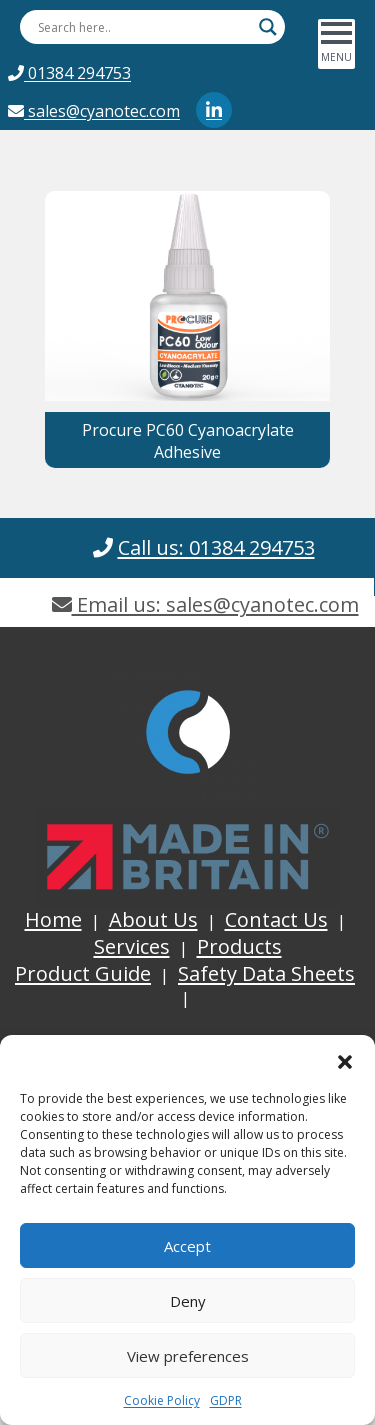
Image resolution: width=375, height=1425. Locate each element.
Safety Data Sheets (266, 973)
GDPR (226, 1400)
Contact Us (276, 919)
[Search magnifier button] (268, 27)
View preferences (188, 1356)
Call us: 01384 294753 (216, 547)
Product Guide (83, 973)
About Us (153, 919)
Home (53, 919)
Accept (187, 1246)
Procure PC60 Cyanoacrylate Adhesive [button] (188, 441)
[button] (345, 1060)
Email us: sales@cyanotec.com (205, 604)
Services (132, 946)
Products (239, 946)
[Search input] (143, 27)
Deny (188, 1301)
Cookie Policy (162, 1400)
